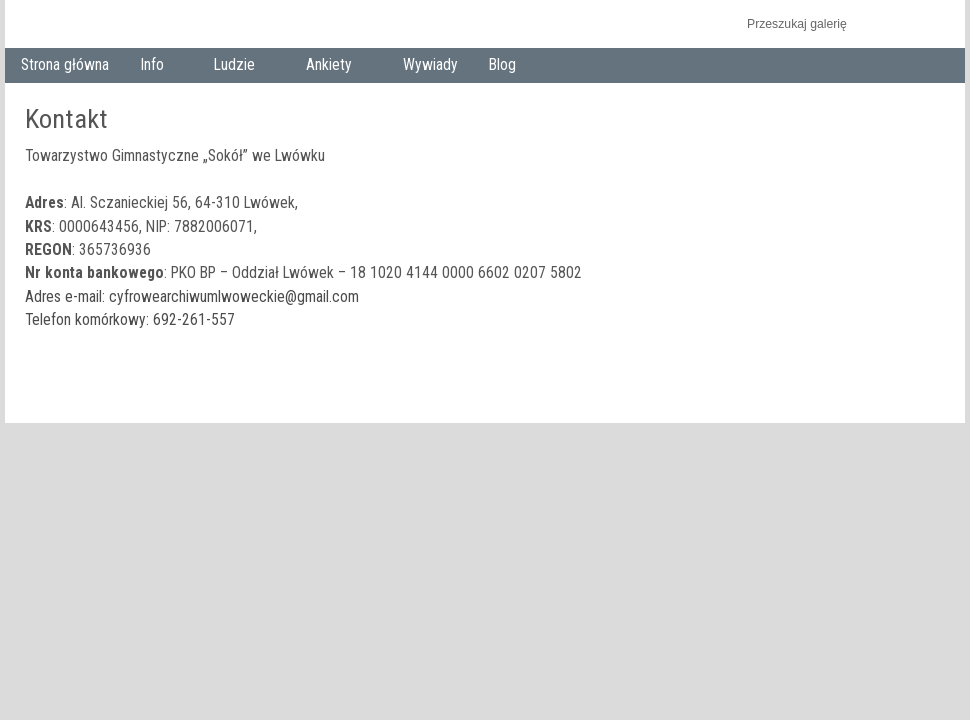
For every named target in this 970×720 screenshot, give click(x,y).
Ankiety (333, 66)
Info (155, 66)
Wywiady (430, 65)
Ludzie (239, 66)
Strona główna (65, 65)
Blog (502, 65)
